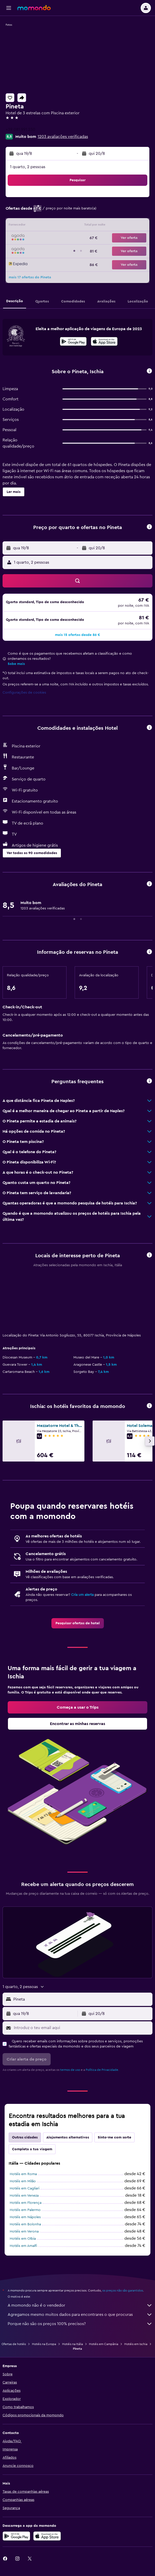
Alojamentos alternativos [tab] (67, 2137)
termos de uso (70, 2069)
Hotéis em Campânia (103, 2344)
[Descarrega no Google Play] (73, 342)
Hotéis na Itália (72, 2344)
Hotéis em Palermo (25, 2210)
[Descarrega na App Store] (104, 342)
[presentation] (104, 341)
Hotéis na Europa (44, 2344)
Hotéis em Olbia (23, 2238)
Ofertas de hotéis (14, 2344)
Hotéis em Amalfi (23, 2246)
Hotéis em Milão (23, 2181)
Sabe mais (16, 664)
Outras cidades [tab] (25, 2137)
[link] (77, 1623)
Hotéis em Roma (23, 2174)
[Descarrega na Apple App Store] (47, 2536)
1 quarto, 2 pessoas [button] (27, 167)
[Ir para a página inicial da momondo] (34, 7)
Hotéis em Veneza (24, 2195)
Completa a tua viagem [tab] (32, 2149)
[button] (8, 8)
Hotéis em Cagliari (24, 2188)
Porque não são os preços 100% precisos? (80, 2324)
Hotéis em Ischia (135, 2344)
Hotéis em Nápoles (25, 2217)
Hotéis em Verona (24, 2231)
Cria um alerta (82, 1595)
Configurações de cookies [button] (24, 692)
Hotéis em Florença (25, 2203)
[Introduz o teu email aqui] (82, 2027)
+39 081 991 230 (20, 129)
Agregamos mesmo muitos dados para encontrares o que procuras (80, 2314)
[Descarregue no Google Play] (16, 2536)
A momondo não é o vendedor (80, 2305)
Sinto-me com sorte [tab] (114, 2137)
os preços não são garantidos (122, 2290)
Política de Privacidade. (102, 2069)
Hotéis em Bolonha (25, 2224)
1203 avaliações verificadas (63, 137)
